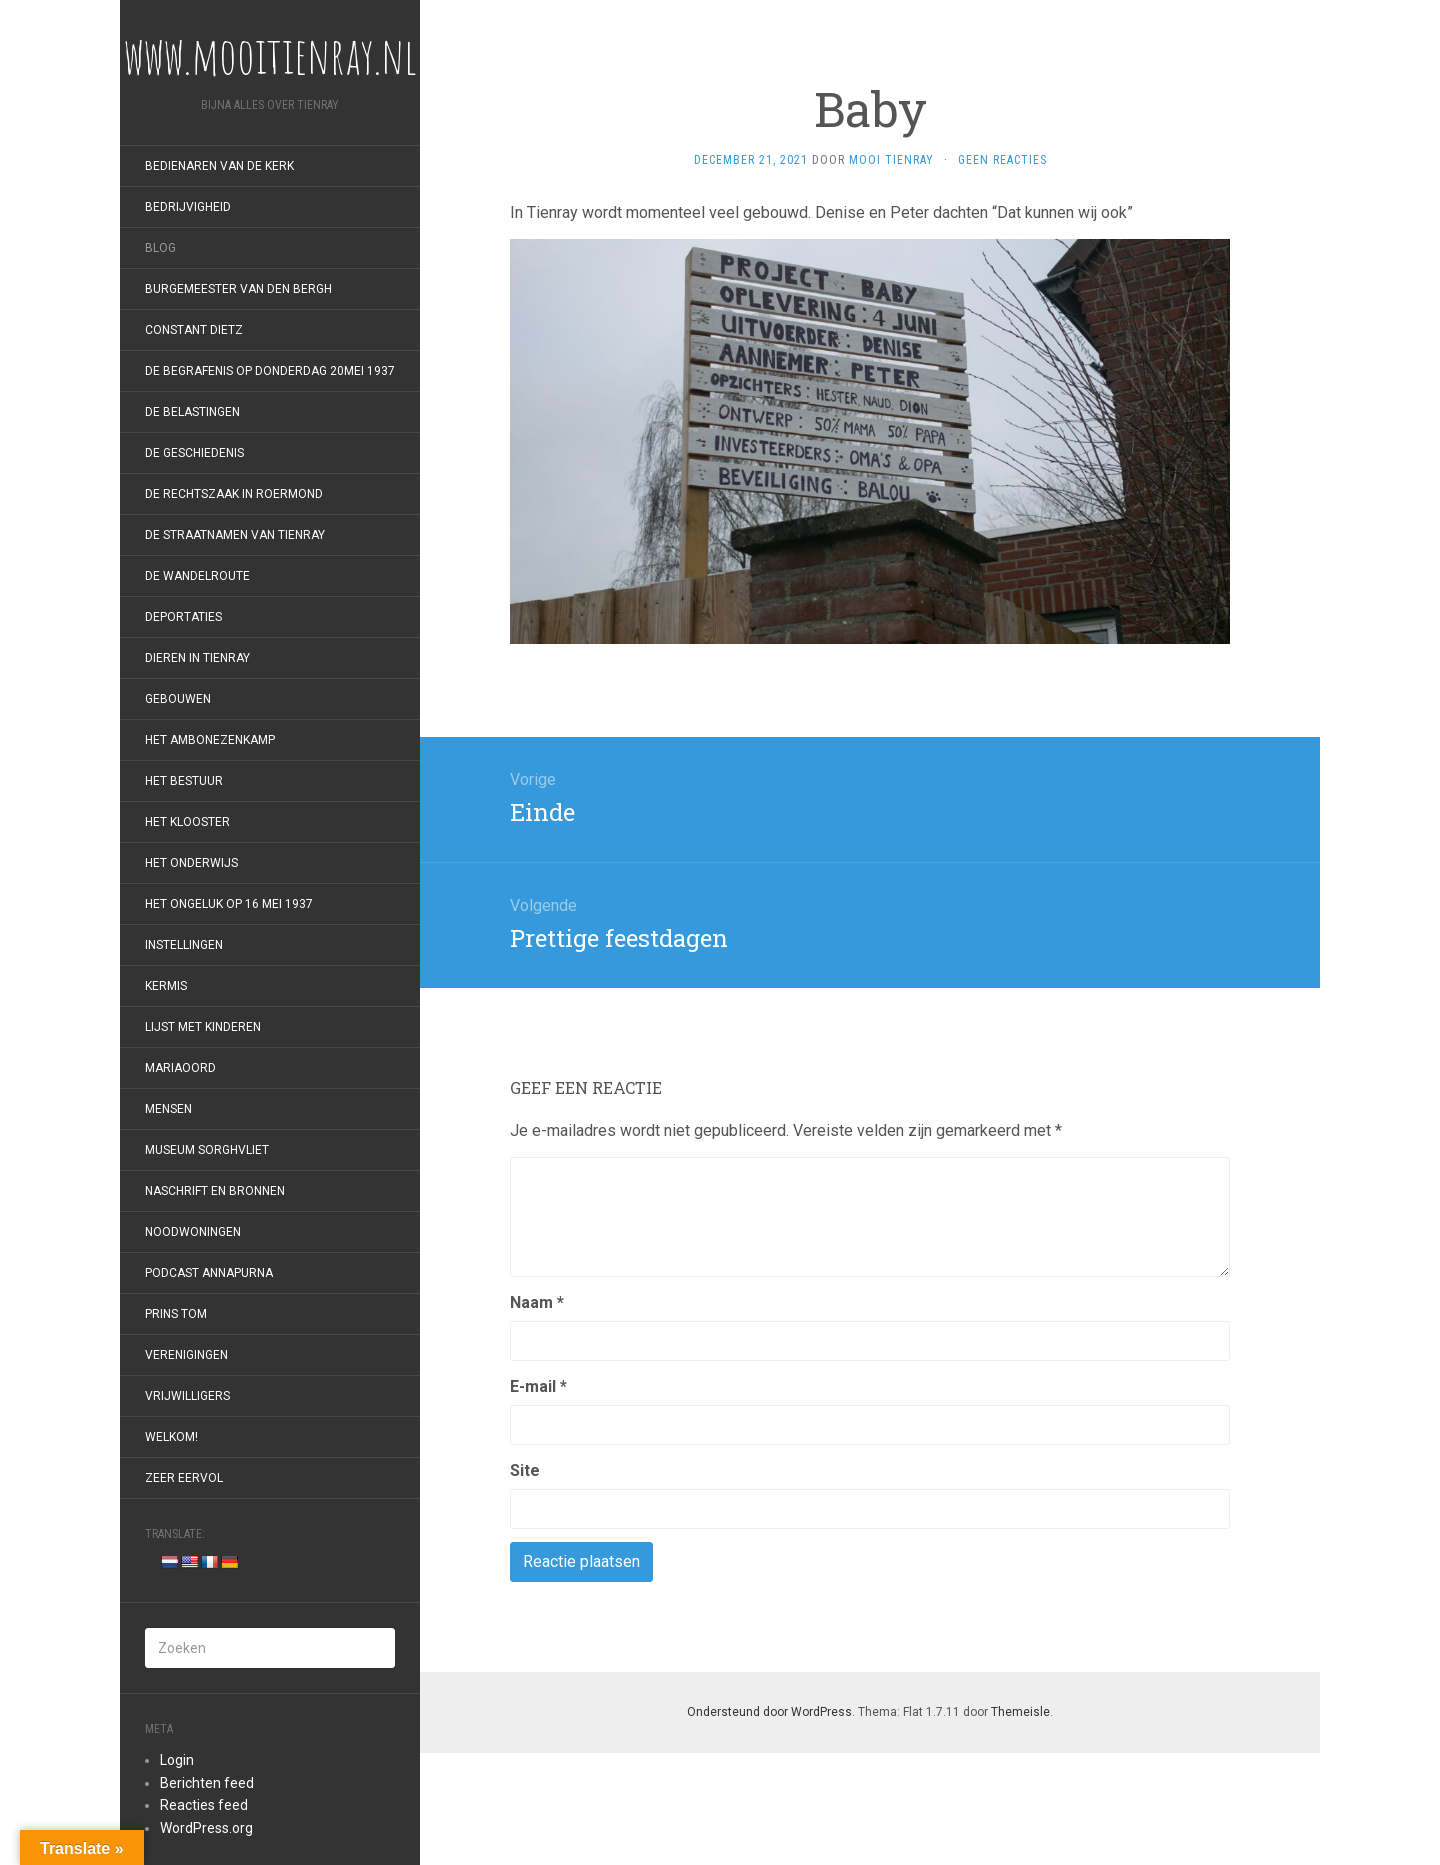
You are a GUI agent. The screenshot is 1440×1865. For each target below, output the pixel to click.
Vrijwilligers (187, 1396)
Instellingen (184, 945)
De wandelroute (197, 576)
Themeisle (1020, 1712)
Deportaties (183, 617)
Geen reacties (1002, 160)
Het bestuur (184, 781)
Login (177, 1760)
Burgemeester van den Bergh (238, 289)
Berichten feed (207, 1783)
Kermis (166, 986)
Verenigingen (186, 1355)
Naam (537, 1302)
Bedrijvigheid (188, 207)
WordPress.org (206, 1828)
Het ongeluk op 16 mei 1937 (229, 904)
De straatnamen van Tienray (235, 535)
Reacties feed (204, 1805)
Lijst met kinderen (203, 1027)
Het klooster (187, 822)
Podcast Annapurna (209, 1273)
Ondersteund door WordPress (769, 1712)
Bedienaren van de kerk (219, 166)
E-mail (538, 1386)
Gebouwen (178, 699)
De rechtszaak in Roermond (234, 494)
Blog (160, 248)
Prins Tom (176, 1314)
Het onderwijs (191, 863)
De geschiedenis (194, 453)
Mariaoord (180, 1068)
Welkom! (171, 1437)
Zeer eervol (184, 1478)
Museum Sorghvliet (207, 1150)
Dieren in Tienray (197, 658)
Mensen (168, 1109)
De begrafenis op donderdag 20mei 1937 (270, 371)
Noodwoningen (193, 1232)
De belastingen (192, 412)
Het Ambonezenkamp (210, 740)
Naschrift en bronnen (215, 1191)
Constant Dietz (194, 330)
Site (525, 1470)
